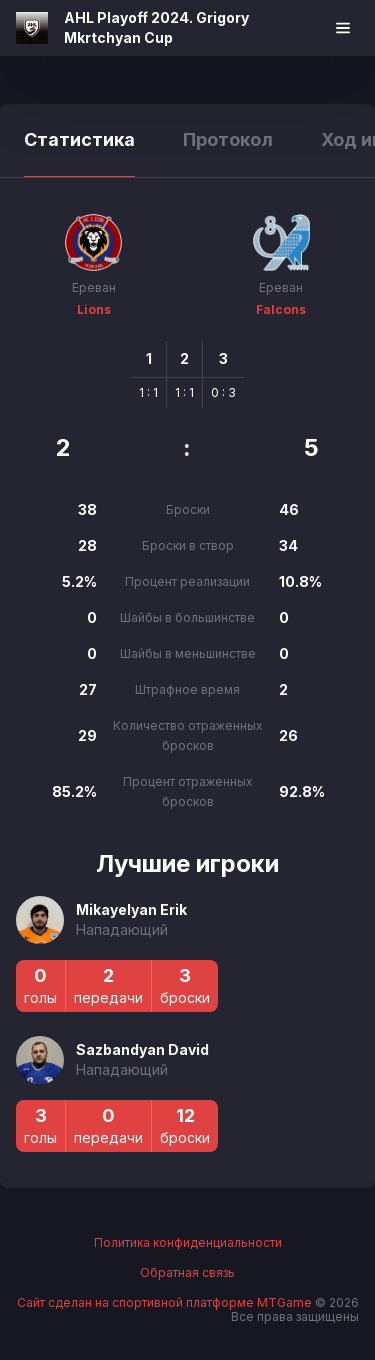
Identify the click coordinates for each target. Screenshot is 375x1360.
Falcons (281, 309)
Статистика (79, 139)
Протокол (228, 139)
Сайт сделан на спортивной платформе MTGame (166, 1302)
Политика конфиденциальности (188, 1243)
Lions (94, 309)
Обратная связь (187, 1273)
